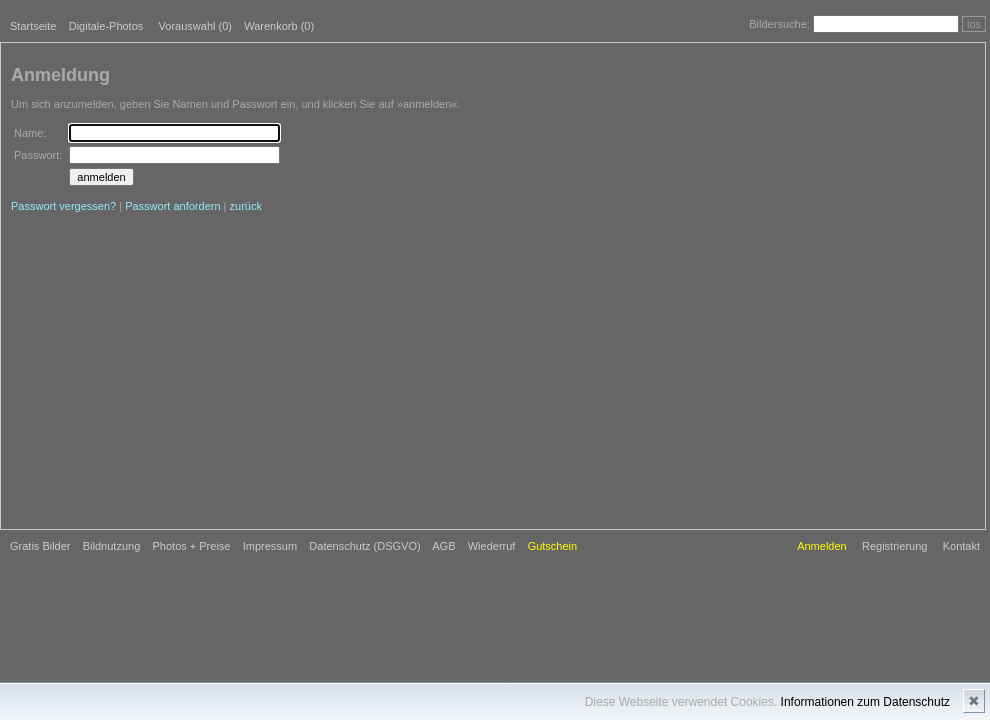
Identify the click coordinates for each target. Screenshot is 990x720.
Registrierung (894, 546)
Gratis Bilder (40, 546)
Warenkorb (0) (279, 26)
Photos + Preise (192, 546)
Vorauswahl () (195, 26)
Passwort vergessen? (63, 206)
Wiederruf (492, 546)
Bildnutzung (112, 546)
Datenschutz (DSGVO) (364, 546)
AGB (443, 546)
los (974, 24)
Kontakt (961, 546)
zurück (246, 206)
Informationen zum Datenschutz (865, 702)
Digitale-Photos (106, 26)
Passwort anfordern (172, 206)
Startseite (33, 26)
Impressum (270, 546)
